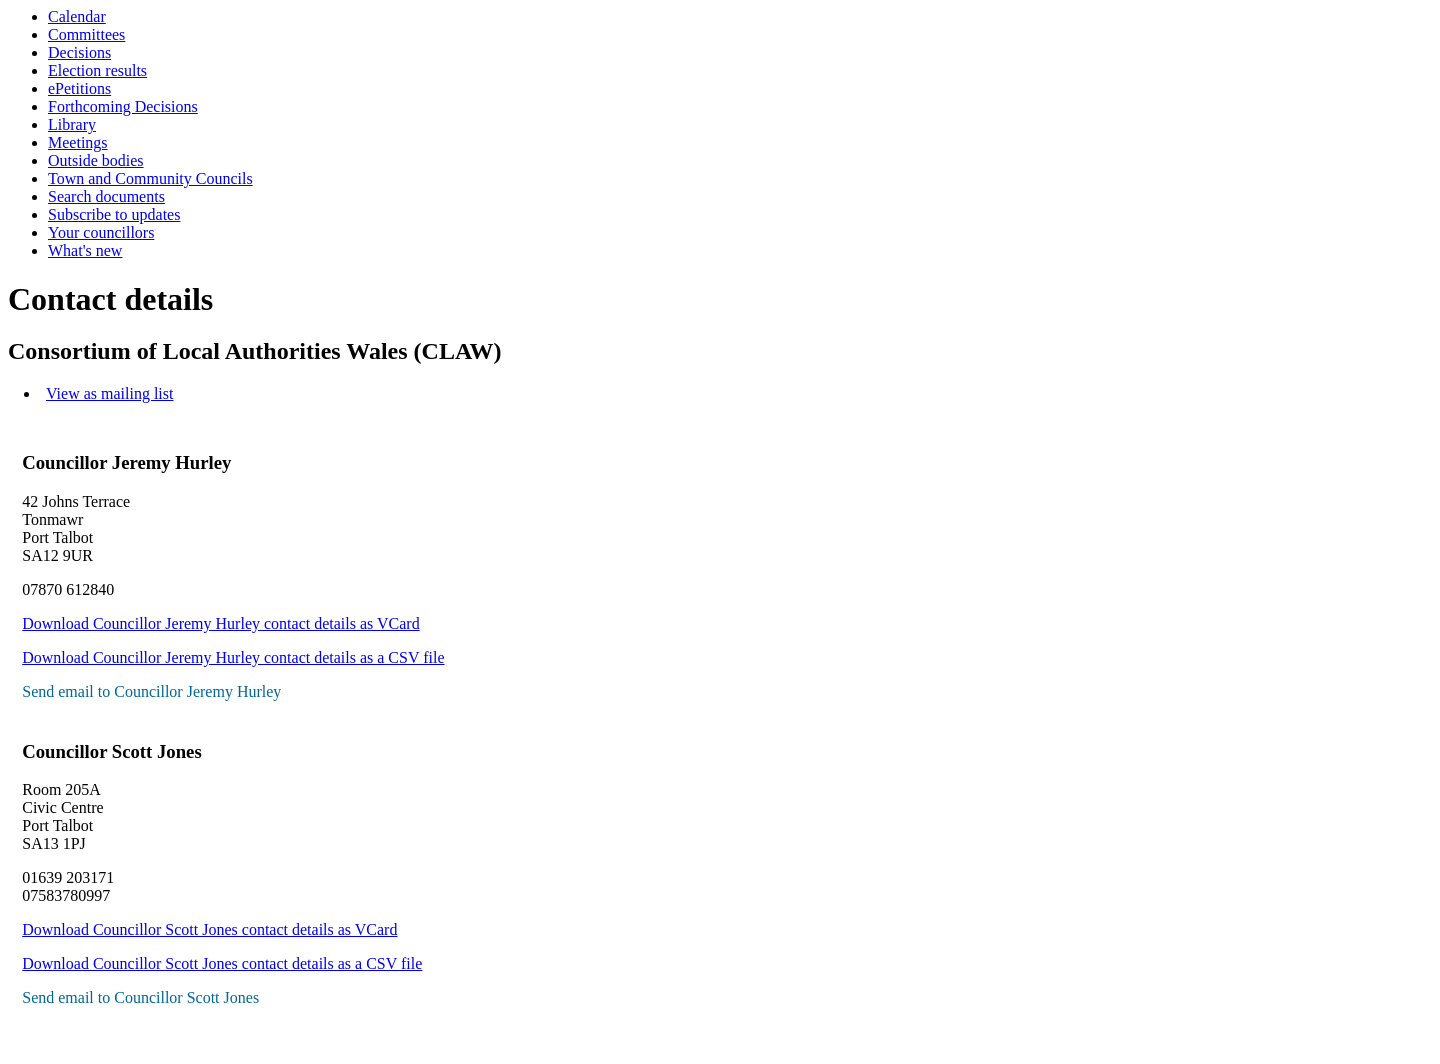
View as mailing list (109, 393)
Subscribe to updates (114, 214)
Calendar (77, 16)
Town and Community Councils (150, 178)
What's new (85, 250)
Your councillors (101, 232)
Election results (97, 70)
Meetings (78, 142)
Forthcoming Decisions (123, 106)
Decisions (79, 52)
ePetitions (79, 88)
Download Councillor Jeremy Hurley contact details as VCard (220, 623)
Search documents (106, 196)
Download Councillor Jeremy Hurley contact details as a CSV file (233, 657)
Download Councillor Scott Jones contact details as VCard (209, 929)
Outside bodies (96, 160)
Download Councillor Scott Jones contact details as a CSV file (222, 963)
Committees (86, 34)
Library (72, 124)
